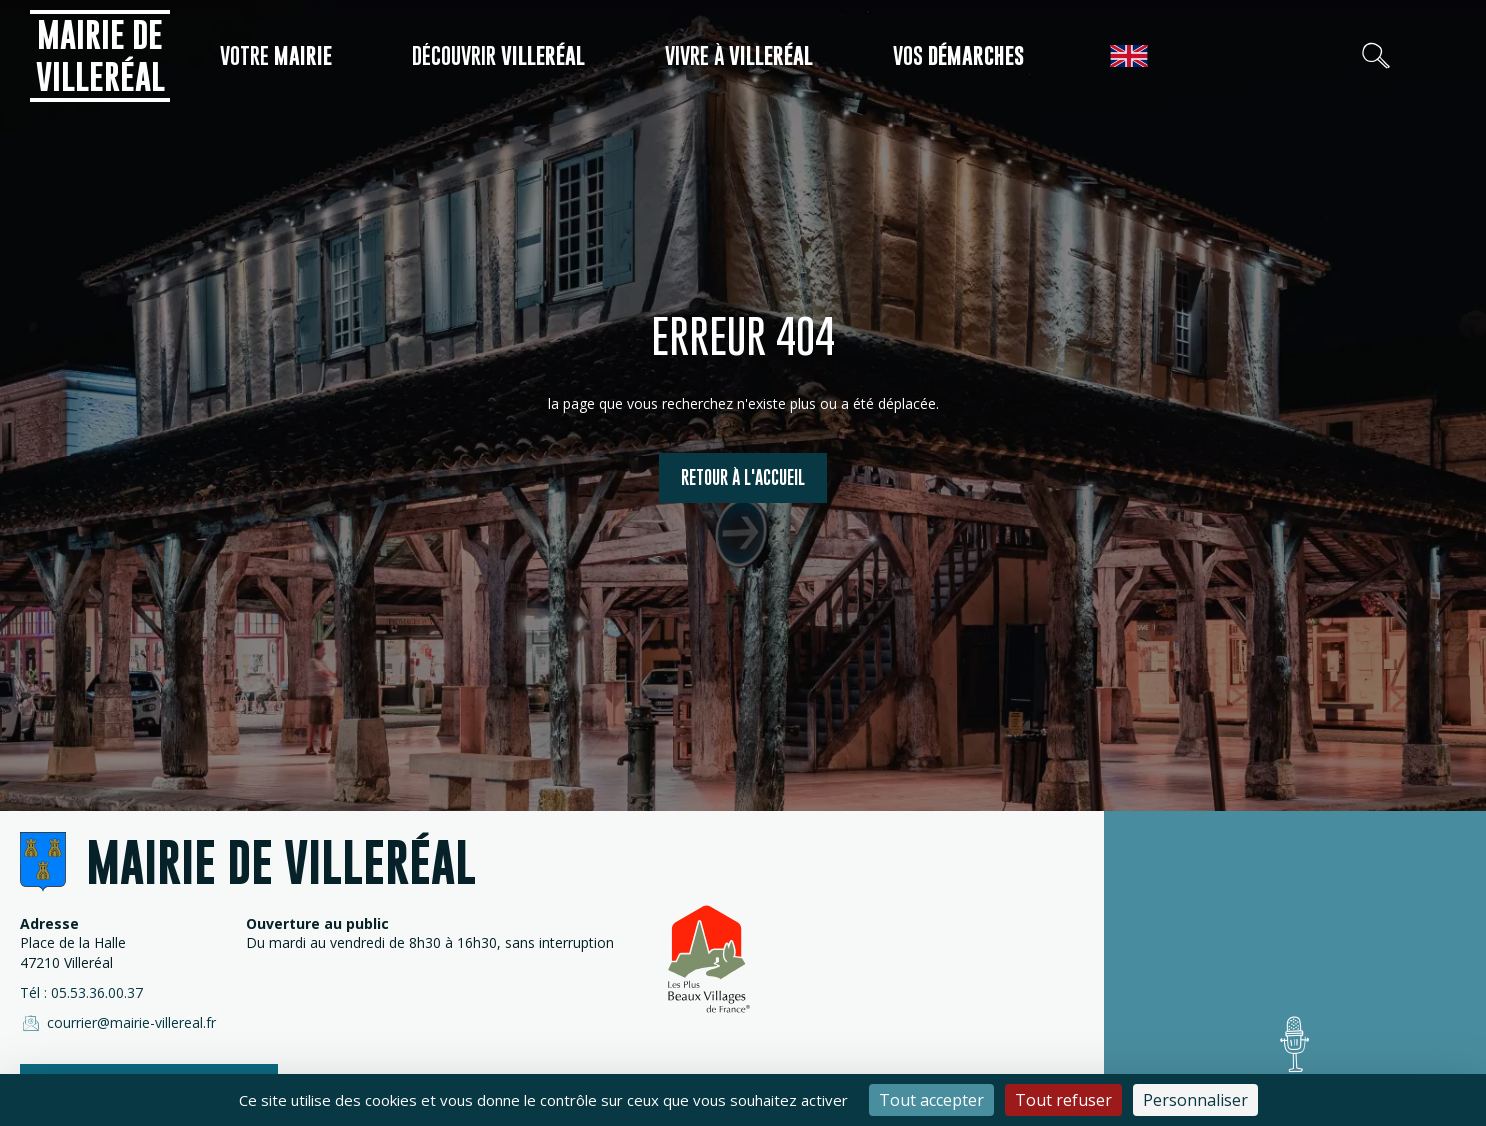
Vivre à (739, 55)
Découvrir (498, 55)
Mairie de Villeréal (100, 55)
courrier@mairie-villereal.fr (118, 1023)
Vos (958, 55)
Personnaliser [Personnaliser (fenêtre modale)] (1195, 1100)
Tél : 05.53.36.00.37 (81, 992)
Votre (276, 55)
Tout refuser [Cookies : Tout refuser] (1063, 1100)
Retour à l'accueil (743, 477)
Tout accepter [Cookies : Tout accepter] (931, 1100)
